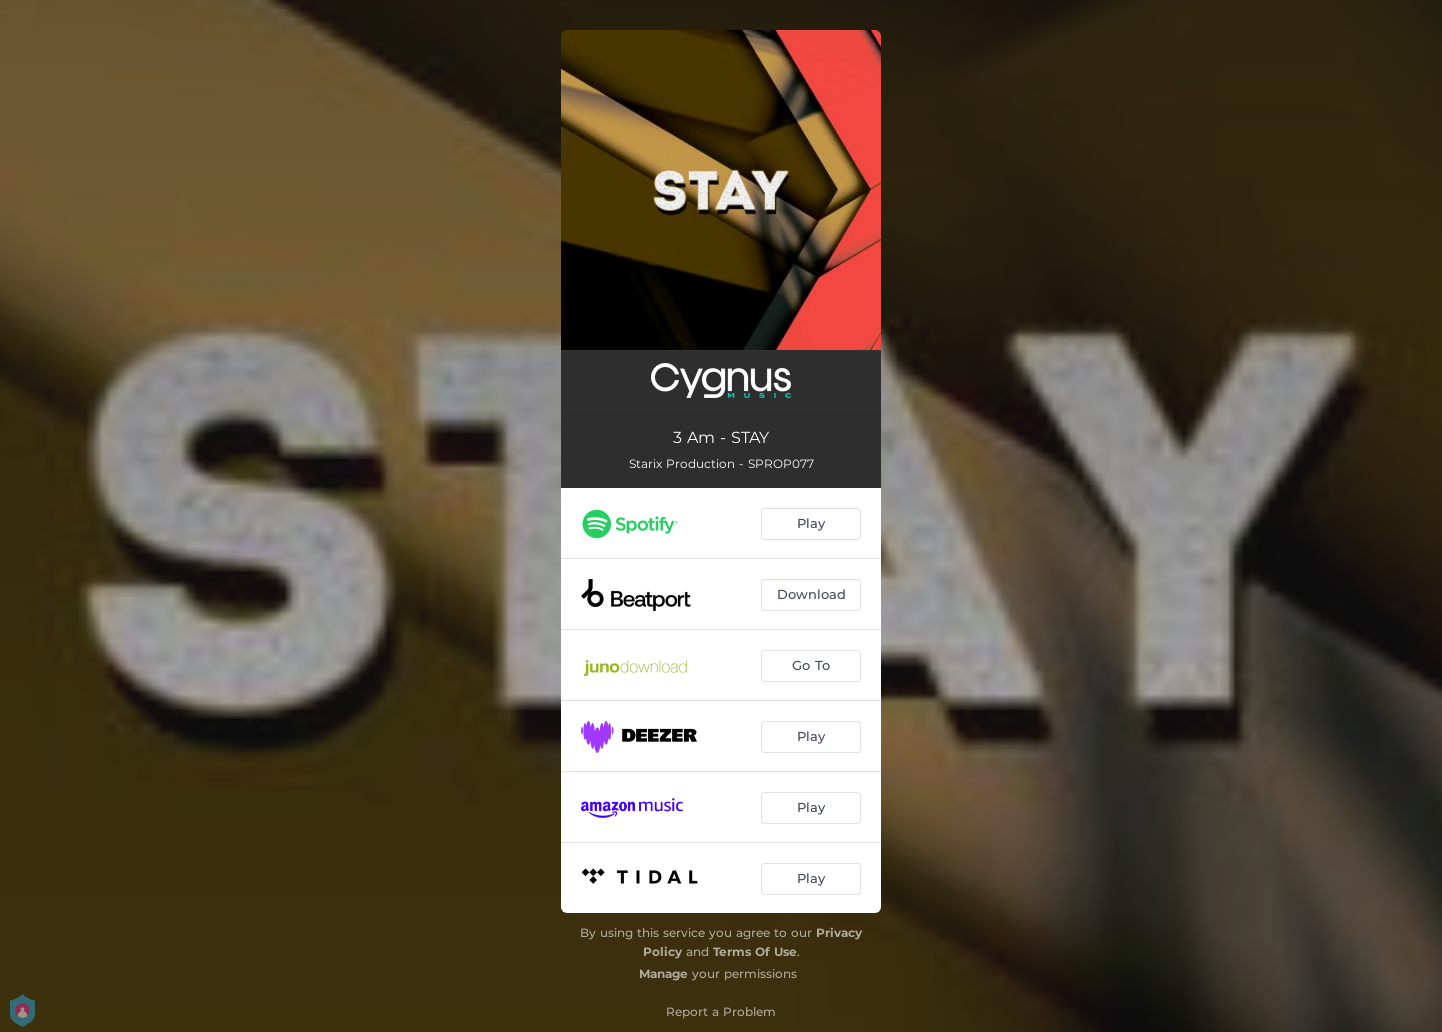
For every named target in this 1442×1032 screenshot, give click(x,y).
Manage (663, 973)
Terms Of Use (755, 951)
